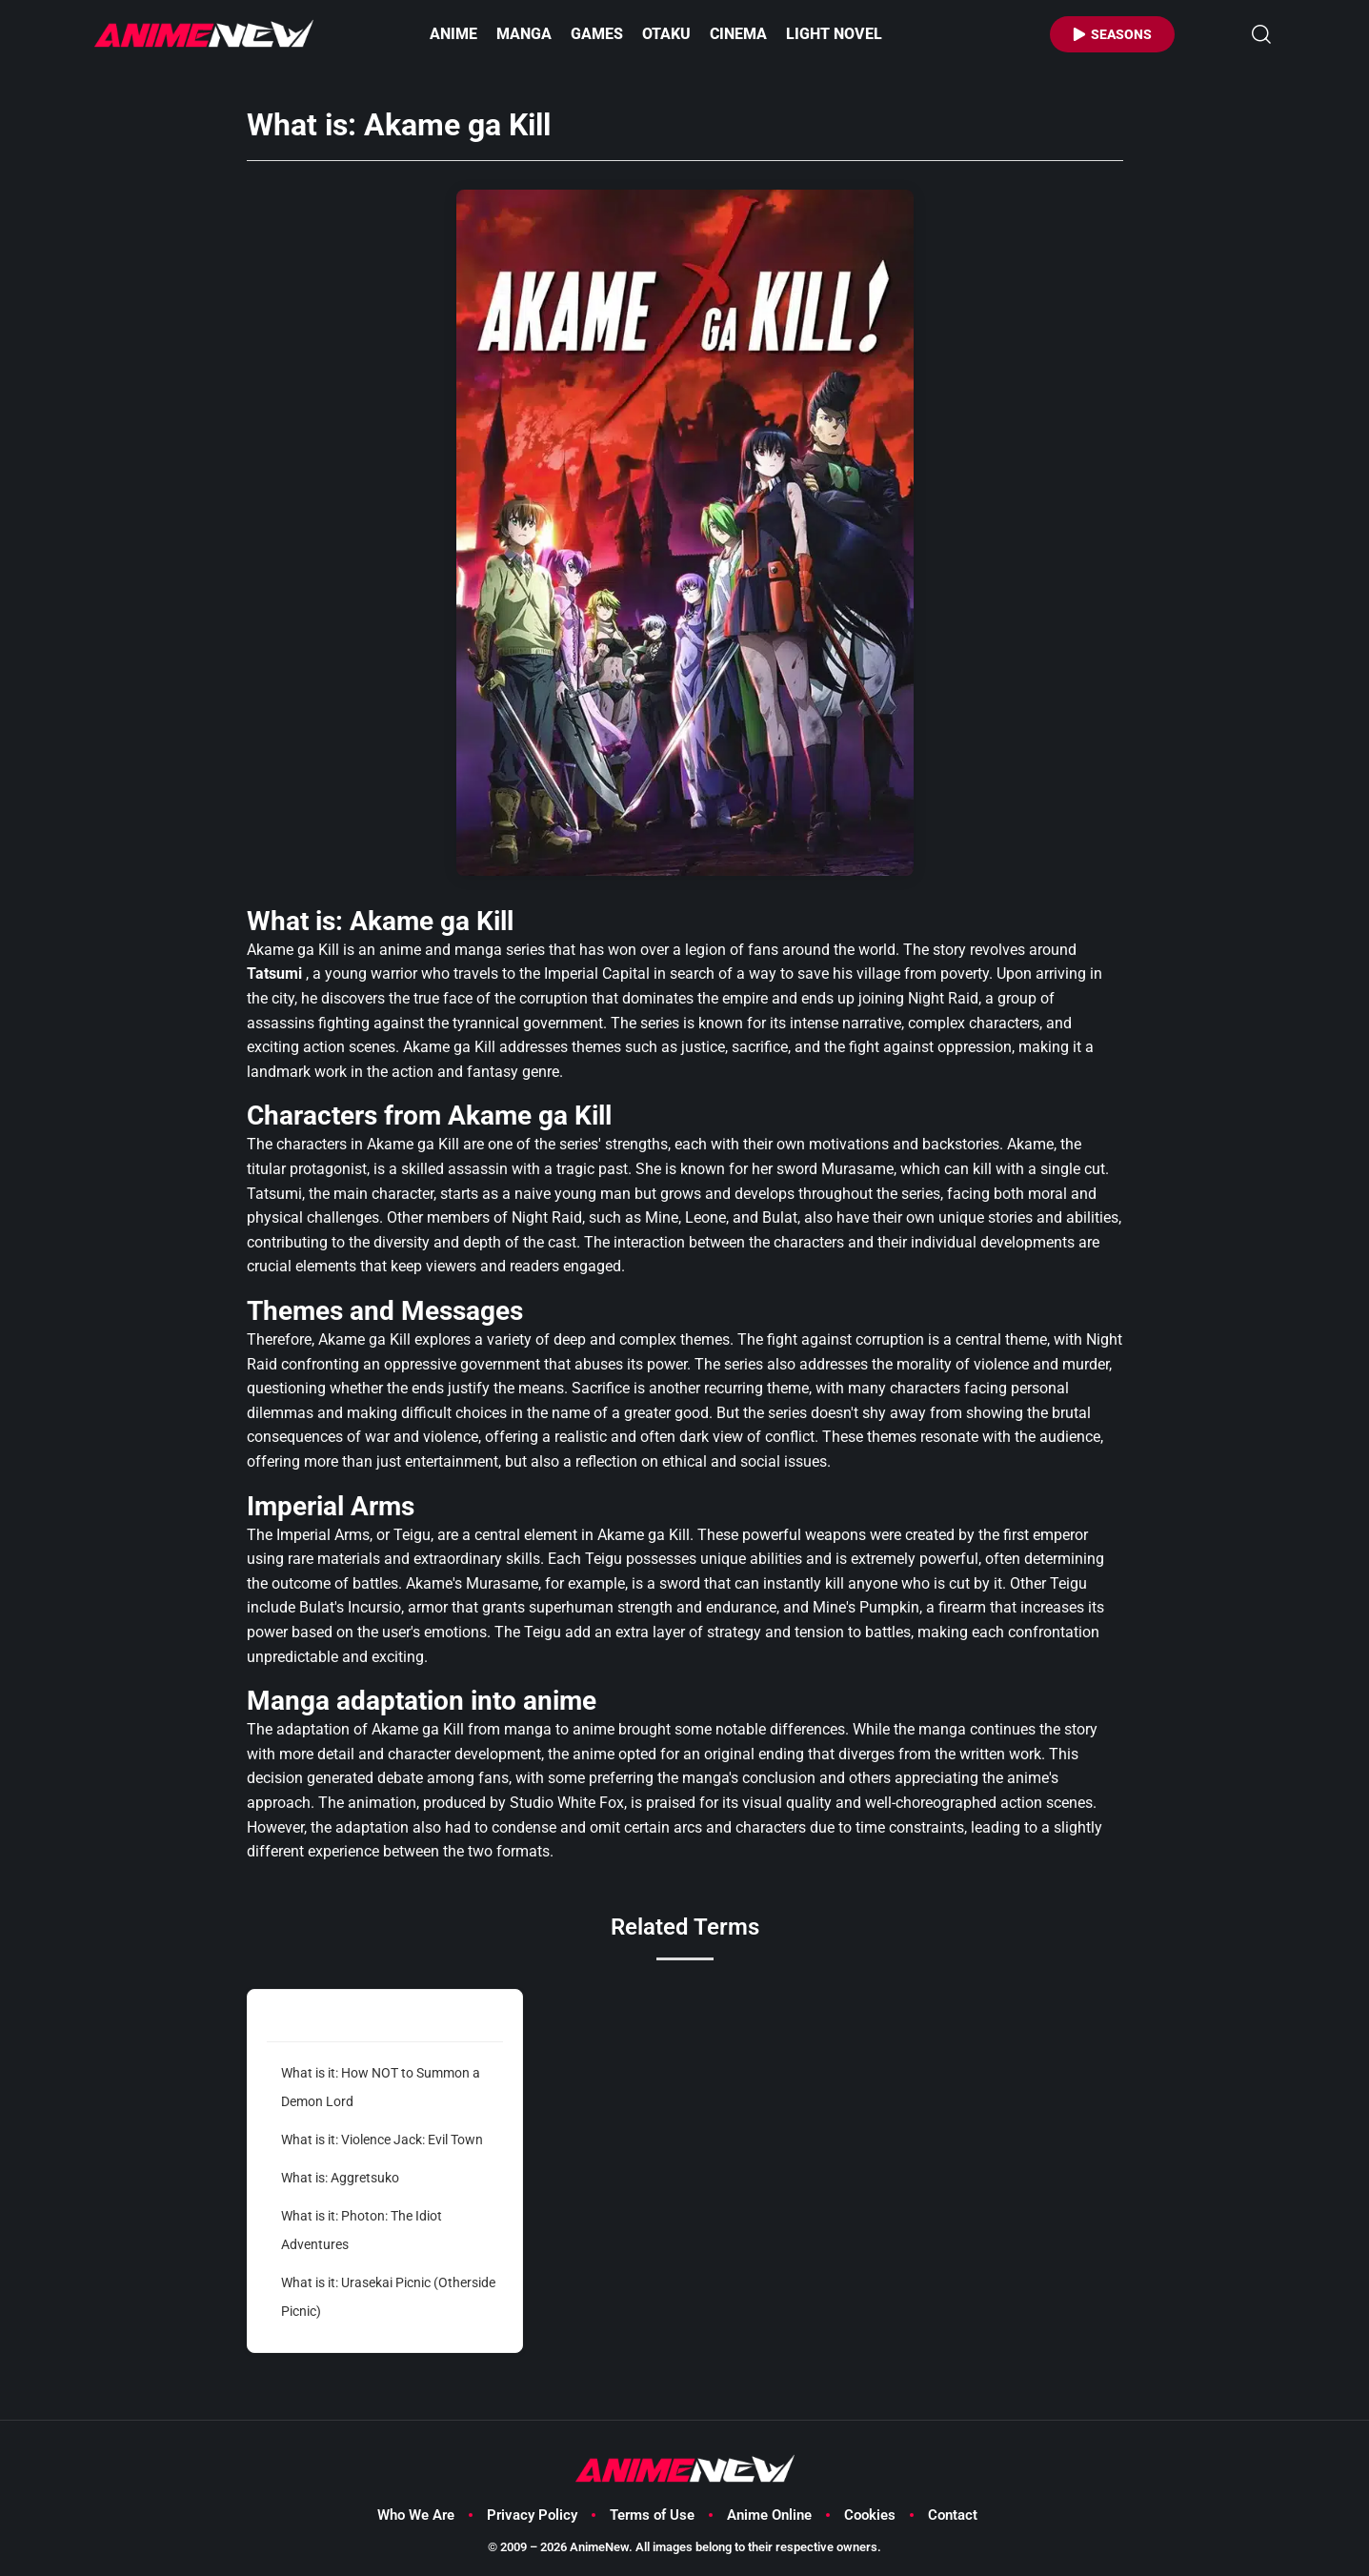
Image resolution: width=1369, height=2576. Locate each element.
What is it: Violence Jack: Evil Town (382, 2139)
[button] (1261, 34)
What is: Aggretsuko (340, 2177)
